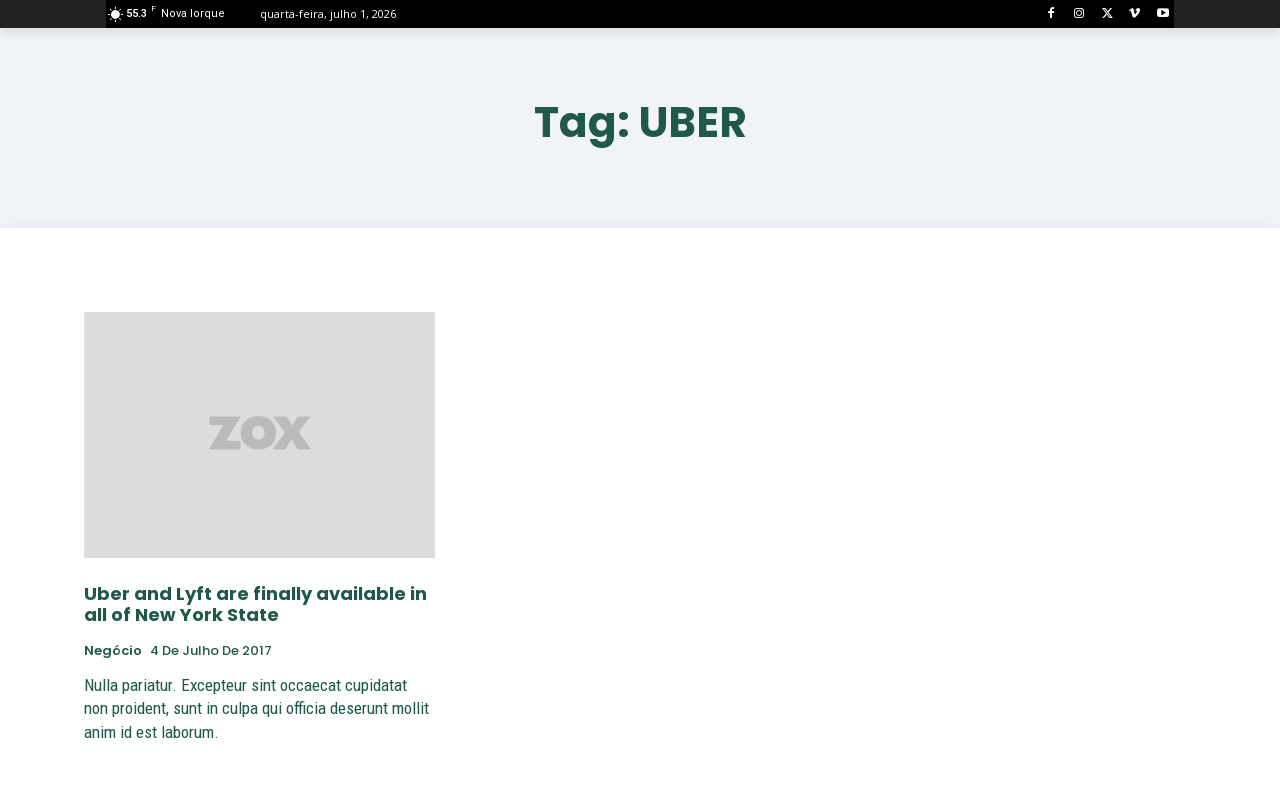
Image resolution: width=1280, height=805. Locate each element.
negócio (113, 651)
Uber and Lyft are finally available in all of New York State (255, 604)
